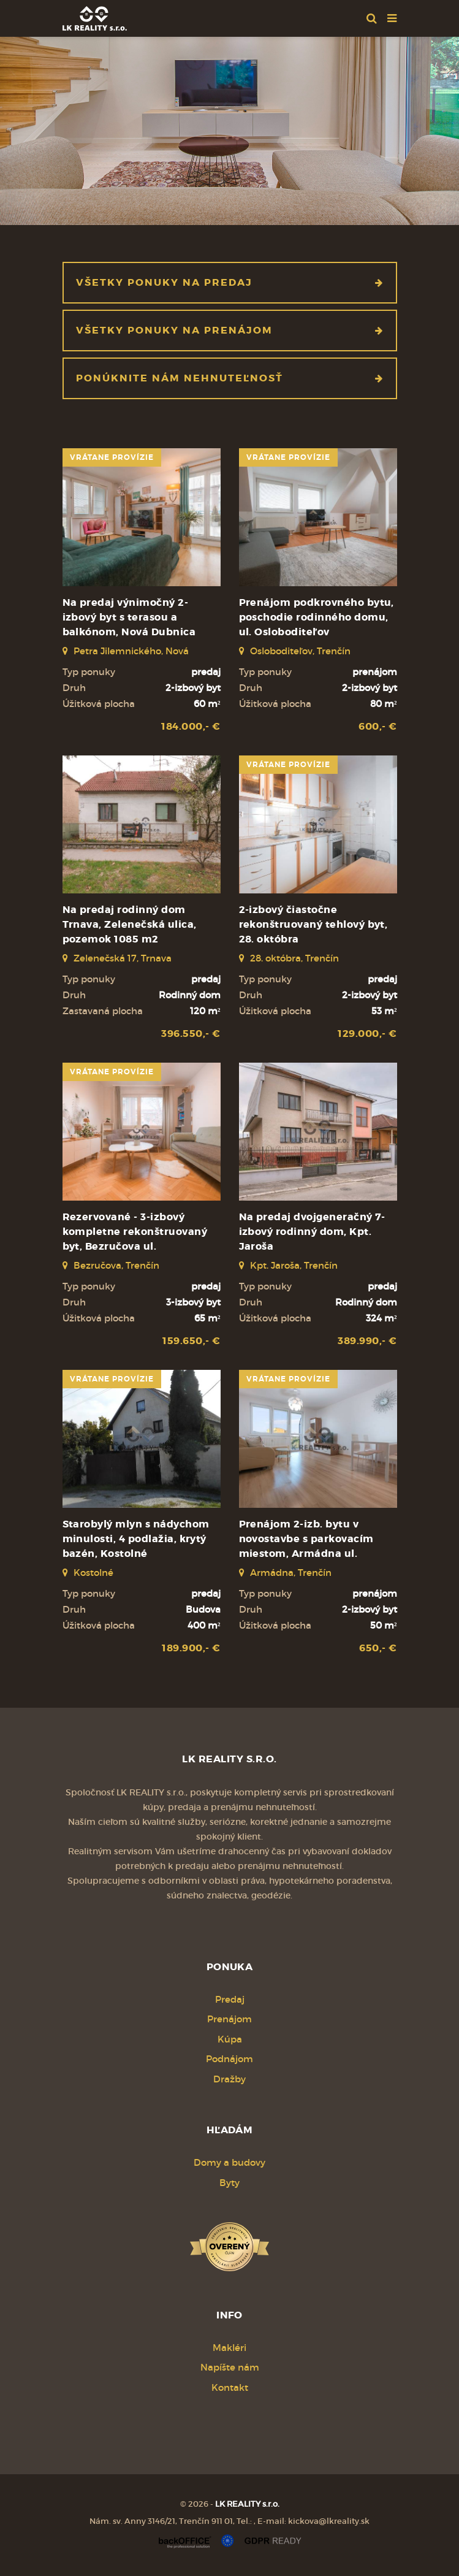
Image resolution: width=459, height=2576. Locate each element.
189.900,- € (191, 1648)
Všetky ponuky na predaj (230, 282)
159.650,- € (191, 1340)
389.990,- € (367, 1340)
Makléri (229, 2347)
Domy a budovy (229, 2162)
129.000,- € (367, 1033)
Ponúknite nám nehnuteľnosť (230, 378)
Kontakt (229, 2387)
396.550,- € (190, 1033)
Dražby (229, 2079)
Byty (229, 2182)
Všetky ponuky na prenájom (230, 330)
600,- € (377, 726)
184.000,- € (190, 726)
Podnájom (229, 2059)
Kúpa (230, 2039)
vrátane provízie (112, 457)
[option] (229, 128)
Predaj (230, 1999)
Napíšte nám (229, 2367)
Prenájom (229, 2019)
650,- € (377, 1648)
